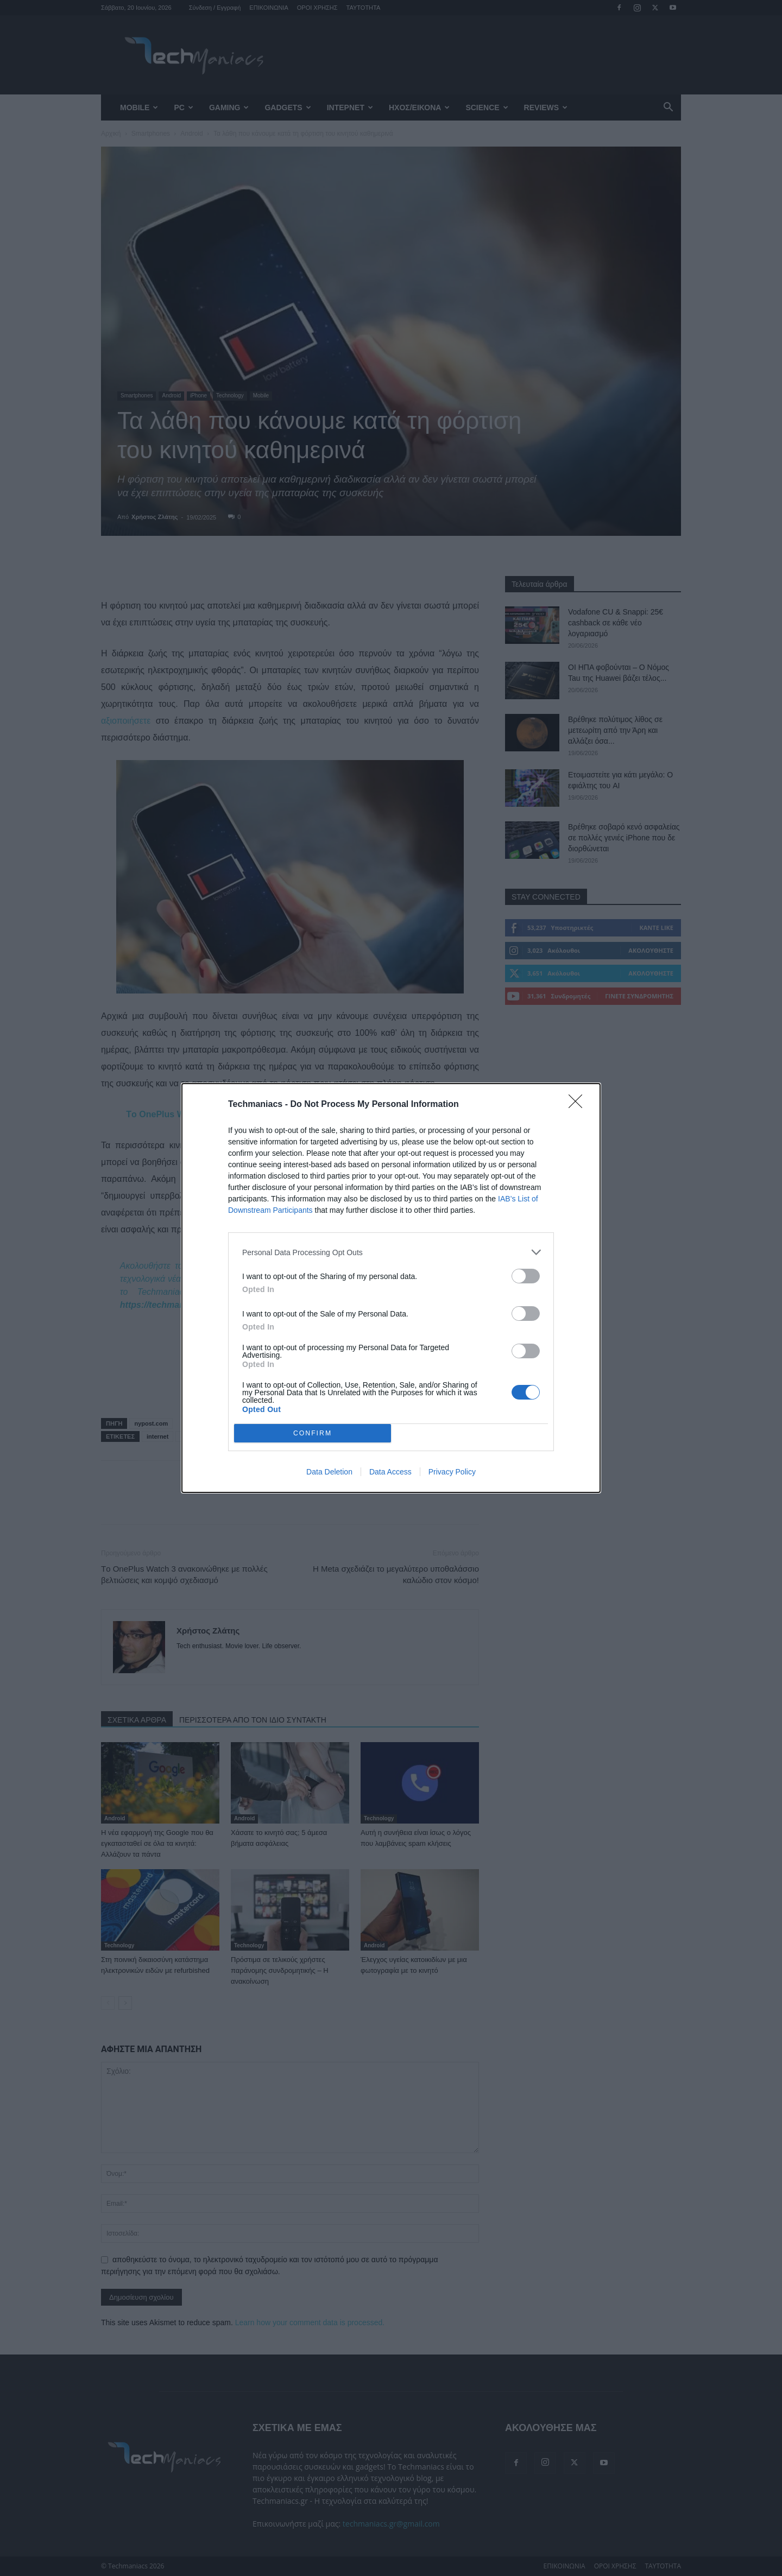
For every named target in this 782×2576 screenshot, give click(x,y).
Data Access (390, 1471)
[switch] (526, 1276)
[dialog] (391, 1288)
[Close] (579, 1104)
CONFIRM (312, 1433)
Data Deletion (329, 1471)
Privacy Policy (452, 1471)
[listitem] (391, 1252)
